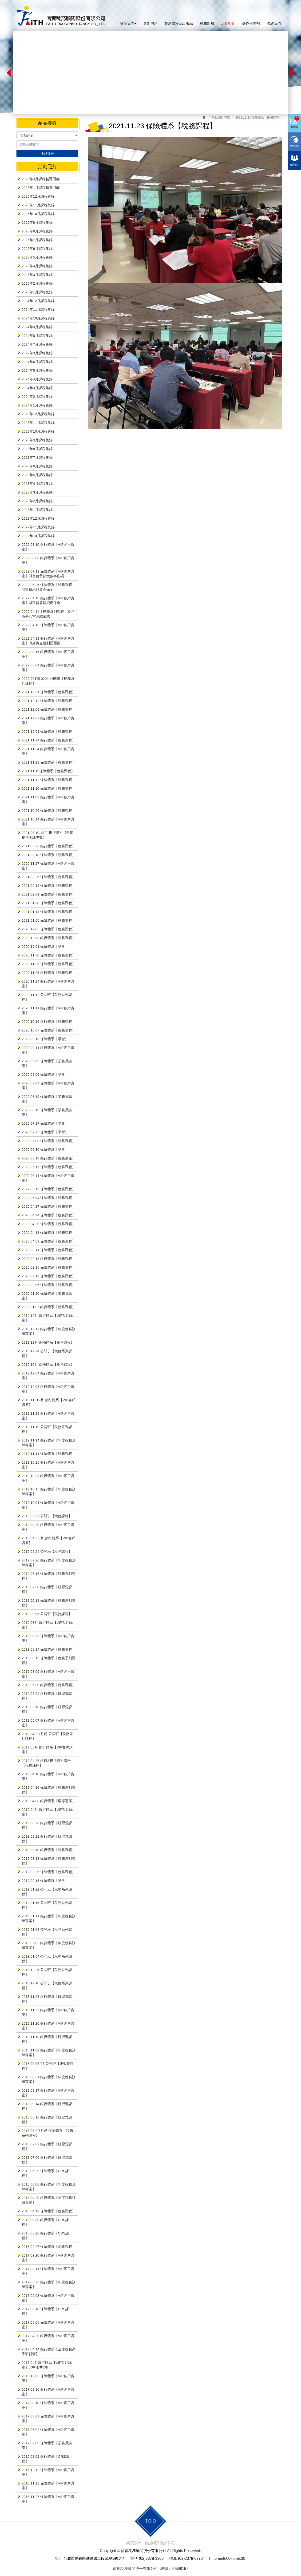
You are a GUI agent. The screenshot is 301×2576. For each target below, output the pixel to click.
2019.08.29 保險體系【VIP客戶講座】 (48, 1638)
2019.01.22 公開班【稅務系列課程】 (47, 1891)
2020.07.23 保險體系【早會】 (45, 1132)
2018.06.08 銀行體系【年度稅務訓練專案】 (48, 2186)
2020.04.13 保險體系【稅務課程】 (48, 1232)
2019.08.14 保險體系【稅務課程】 (48, 1649)
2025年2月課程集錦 (37, 283)
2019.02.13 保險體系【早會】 (45, 1881)
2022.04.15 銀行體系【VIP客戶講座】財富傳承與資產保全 (48, 600)
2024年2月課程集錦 (37, 396)
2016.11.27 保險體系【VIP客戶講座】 (48, 2499)
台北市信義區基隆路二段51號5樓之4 (94, 2558)
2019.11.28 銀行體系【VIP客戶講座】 (48, 1415)
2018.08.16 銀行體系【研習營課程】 (47, 2119)
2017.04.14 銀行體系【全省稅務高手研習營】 (48, 2351)
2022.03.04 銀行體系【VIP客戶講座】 (48, 667)
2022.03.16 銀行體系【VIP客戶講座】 (48, 654)
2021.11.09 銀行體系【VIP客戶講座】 (48, 799)
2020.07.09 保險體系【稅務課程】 (48, 1141)
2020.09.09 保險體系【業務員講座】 (47, 1063)
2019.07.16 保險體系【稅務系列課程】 (48, 1576)
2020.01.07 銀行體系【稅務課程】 (48, 1307)
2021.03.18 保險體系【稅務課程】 (48, 855)
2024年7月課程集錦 (37, 344)
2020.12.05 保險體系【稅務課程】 (48, 929)
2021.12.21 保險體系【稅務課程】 (48, 692)
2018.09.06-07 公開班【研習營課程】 (48, 2066)
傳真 (173, 2558)
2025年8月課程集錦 (37, 231)
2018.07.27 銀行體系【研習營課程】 (47, 2146)
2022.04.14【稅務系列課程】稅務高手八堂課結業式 (48, 613)
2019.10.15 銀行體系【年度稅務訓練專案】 (48, 1491)
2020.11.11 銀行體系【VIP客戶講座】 (48, 1010)
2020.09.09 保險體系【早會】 (45, 1074)
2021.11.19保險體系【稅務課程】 (48, 771)
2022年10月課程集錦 (38, 536)
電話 (134, 2558)
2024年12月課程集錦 (38, 301)
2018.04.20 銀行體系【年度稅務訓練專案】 (48, 2200)
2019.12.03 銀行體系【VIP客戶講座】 (48, 1389)
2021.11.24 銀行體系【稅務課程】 (48, 740)
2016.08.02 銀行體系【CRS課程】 (45, 2458)
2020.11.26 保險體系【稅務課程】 (48, 964)
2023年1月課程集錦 (37, 510)
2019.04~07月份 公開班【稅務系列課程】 (47, 1736)
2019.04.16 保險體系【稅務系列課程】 (48, 1789)
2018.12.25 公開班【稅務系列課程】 (47, 1972)
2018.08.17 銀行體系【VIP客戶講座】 (48, 2092)
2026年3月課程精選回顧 (41, 179)
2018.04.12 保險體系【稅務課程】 (48, 2211)
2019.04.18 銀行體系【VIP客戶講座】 (48, 1776)
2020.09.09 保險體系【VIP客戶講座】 (48, 1085)
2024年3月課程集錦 (37, 388)
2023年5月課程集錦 (37, 475)
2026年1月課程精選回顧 (41, 188)
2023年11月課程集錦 (38, 423)
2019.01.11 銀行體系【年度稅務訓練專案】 (48, 1918)
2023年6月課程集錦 (37, 466)
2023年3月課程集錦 (37, 492)
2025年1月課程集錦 (37, 292)
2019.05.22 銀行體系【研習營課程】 (47, 1696)
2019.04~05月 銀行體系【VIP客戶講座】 (48, 1540)
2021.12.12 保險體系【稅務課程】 (48, 701)
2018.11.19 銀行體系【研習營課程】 (47, 2039)
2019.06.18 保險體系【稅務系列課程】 (48, 1602)
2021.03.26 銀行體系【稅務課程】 (48, 846)
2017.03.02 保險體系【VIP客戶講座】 (48, 2432)
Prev (9, 73)
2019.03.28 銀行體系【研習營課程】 (47, 1825)
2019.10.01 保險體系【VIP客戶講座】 (48, 1505)
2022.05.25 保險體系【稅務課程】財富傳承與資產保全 (48, 587)
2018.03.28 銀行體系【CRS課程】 (45, 2235)
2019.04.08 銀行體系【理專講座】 (48, 1801)
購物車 (295, 122)
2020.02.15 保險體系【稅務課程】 (48, 1267)
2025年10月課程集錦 (38, 214)
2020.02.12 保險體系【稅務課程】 (48, 1276)
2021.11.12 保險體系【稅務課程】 (48, 780)
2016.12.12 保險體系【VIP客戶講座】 (48, 2472)
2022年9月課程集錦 (37, 353)
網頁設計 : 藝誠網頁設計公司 (150, 2543)
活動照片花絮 (221, 117)
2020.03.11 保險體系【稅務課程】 (48, 1250)
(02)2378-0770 (190, 2558)
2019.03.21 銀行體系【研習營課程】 (47, 1838)
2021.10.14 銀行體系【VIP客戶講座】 (48, 821)
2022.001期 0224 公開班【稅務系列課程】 (48, 681)
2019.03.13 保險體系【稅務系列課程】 (48, 1860)
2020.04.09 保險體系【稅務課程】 (48, 1241)
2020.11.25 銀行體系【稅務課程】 (48, 973)
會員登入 (294, 164)
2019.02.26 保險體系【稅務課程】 (48, 1872)
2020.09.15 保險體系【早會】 (45, 1039)
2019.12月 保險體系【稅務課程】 (48, 1342)
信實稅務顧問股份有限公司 (60, 16)
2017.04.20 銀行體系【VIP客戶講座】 (48, 2338)
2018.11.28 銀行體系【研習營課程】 (47, 1999)
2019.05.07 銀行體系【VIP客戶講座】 (48, 1722)
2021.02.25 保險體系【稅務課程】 (48, 877)
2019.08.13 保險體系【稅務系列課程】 (48, 1660)
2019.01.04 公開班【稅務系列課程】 (47, 1958)
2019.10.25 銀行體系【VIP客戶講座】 (48, 1464)
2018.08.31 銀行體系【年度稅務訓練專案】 (48, 2079)
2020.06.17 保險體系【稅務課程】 (48, 1167)
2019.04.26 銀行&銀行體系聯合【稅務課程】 (46, 1763)
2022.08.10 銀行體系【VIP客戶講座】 (48, 546)
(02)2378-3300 (151, 2558)
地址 (58, 2558)
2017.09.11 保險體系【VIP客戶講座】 (48, 2271)
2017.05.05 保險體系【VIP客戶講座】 (48, 2324)
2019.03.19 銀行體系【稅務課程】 (48, 1850)
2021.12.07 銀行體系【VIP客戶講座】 (48, 720)
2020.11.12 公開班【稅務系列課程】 (47, 997)
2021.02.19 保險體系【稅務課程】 (48, 886)
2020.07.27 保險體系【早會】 (45, 1123)
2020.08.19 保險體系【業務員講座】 (47, 1099)
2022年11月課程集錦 (38, 527)
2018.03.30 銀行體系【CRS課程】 (45, 2222)
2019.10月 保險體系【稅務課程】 (48, 1364)
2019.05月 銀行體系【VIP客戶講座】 (47, 1749)
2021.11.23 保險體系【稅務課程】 (48, 762)
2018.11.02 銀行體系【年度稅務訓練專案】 (48, 2052)
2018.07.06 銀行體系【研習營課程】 (47, 2159)
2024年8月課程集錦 (37, 336)
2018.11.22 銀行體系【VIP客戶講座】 (48, 2012)
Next (292, 73)
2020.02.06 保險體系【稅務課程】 (48, 1285)
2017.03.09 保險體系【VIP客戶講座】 (48, 2418)
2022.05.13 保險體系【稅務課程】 (48, 1189)
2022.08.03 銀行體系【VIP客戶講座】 (48, 560)
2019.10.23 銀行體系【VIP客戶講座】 (48, 1478)
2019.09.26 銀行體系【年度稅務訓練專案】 (48, 1562)
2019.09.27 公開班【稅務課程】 (47, 1516)
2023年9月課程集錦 (37, 440)
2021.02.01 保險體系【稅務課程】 (48, 894)
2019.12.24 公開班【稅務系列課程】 (47, 1353)
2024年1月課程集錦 (37, 405)
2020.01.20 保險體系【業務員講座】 (47, 1295)
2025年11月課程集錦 (38, 205)
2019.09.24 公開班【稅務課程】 (47, 1551)
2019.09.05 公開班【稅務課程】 (47, 1614)
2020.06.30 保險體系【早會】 (45, 1149)
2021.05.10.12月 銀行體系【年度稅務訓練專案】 (47, 835)
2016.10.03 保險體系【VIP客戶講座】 (48, 2378)
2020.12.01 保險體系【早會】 (45, 946)
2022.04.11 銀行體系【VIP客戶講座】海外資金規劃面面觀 (48, 640)
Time (212, 2558)
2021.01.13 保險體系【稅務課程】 (48, 912)
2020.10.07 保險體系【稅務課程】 (48, 1030)
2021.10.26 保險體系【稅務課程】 (48, 810)
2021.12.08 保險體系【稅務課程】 (48, 709)
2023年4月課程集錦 (37, 484)
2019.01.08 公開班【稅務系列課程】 (47, 1931)
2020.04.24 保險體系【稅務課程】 (48, 1215)
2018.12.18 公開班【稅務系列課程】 (47, 1985)
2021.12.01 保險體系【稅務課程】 (48, 731)
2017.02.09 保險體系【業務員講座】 (47, 2445)
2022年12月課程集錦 (38, 518)
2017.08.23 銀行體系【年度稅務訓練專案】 (48, 2284)
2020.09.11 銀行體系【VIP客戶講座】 (48, 1050)
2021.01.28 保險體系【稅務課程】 (48, 903)
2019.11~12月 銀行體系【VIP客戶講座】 (48, 1402)
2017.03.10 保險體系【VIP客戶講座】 (48, 2405)
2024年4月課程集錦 (37, 379)
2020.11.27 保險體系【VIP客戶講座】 (48, 865)
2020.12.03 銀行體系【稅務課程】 (48, 938)
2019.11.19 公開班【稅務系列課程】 (47, 1429)
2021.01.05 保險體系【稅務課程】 (48, 920)
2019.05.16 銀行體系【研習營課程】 (47, 1709)
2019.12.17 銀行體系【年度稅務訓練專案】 (48, 1331)
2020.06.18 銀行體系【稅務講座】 (48, 1158)
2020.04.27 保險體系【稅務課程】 (48, 1206)
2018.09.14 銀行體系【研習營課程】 (47, 2106)
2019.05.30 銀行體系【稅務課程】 (48, 1685)
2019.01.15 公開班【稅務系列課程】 (47, 1905)
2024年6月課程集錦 (37, 362)
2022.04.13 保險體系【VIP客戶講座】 (48, 627)
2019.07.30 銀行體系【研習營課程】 (47, 1589)
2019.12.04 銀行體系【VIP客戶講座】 (48, 1375)
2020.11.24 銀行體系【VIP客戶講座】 (48, 983)
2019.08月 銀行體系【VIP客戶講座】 (47, 1624)
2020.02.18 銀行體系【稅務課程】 (48, 1259)
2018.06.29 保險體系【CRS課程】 (45, 2173)
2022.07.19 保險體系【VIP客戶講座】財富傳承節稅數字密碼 (48, 573)
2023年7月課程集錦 (37, 457)
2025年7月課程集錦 (37, 240)
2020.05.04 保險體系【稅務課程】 (48, 1198)
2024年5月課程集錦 (37, 370)
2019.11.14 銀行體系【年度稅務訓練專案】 (48, 1442)
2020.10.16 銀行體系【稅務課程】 (48, 1021)
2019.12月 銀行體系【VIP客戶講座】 (47, 1318)
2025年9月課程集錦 (37, 222)
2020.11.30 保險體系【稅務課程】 (48, 955)
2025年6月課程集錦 (37, 249)
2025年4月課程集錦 (37, 266)
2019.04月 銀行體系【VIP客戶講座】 (47, 1812)
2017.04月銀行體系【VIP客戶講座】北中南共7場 (47, 2365)
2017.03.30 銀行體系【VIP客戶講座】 (48, 2391)
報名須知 (294, 145)
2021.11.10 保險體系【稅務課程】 (48, 788)
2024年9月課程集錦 (37, 327)
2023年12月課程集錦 (38, 414)
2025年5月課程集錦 (37, 257)
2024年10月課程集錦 (38, 318)
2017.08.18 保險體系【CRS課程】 (45, 2311)
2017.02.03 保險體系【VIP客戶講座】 (48, 2297)
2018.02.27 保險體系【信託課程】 (48, 2247)
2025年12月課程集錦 (38, 196)
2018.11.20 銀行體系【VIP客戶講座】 (48, 2025)
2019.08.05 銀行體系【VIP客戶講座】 (48, 1673)
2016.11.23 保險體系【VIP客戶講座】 (48, 2485)
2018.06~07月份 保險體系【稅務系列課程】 (47, 2133)
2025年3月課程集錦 (37, 275)
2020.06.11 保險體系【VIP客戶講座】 (48, 1178)
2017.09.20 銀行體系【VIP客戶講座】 (48, 2257)
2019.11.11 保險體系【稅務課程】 (48, 1454)
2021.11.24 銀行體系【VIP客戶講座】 (48, 751)
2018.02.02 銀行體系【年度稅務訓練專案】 (48, 1945)
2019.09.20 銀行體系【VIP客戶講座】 (48, 1527)
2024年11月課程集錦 (38, 309)
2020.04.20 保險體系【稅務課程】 (48, 1224)
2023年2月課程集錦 (37, 501)
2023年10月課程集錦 (38, 431)
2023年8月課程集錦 (37, 449)
